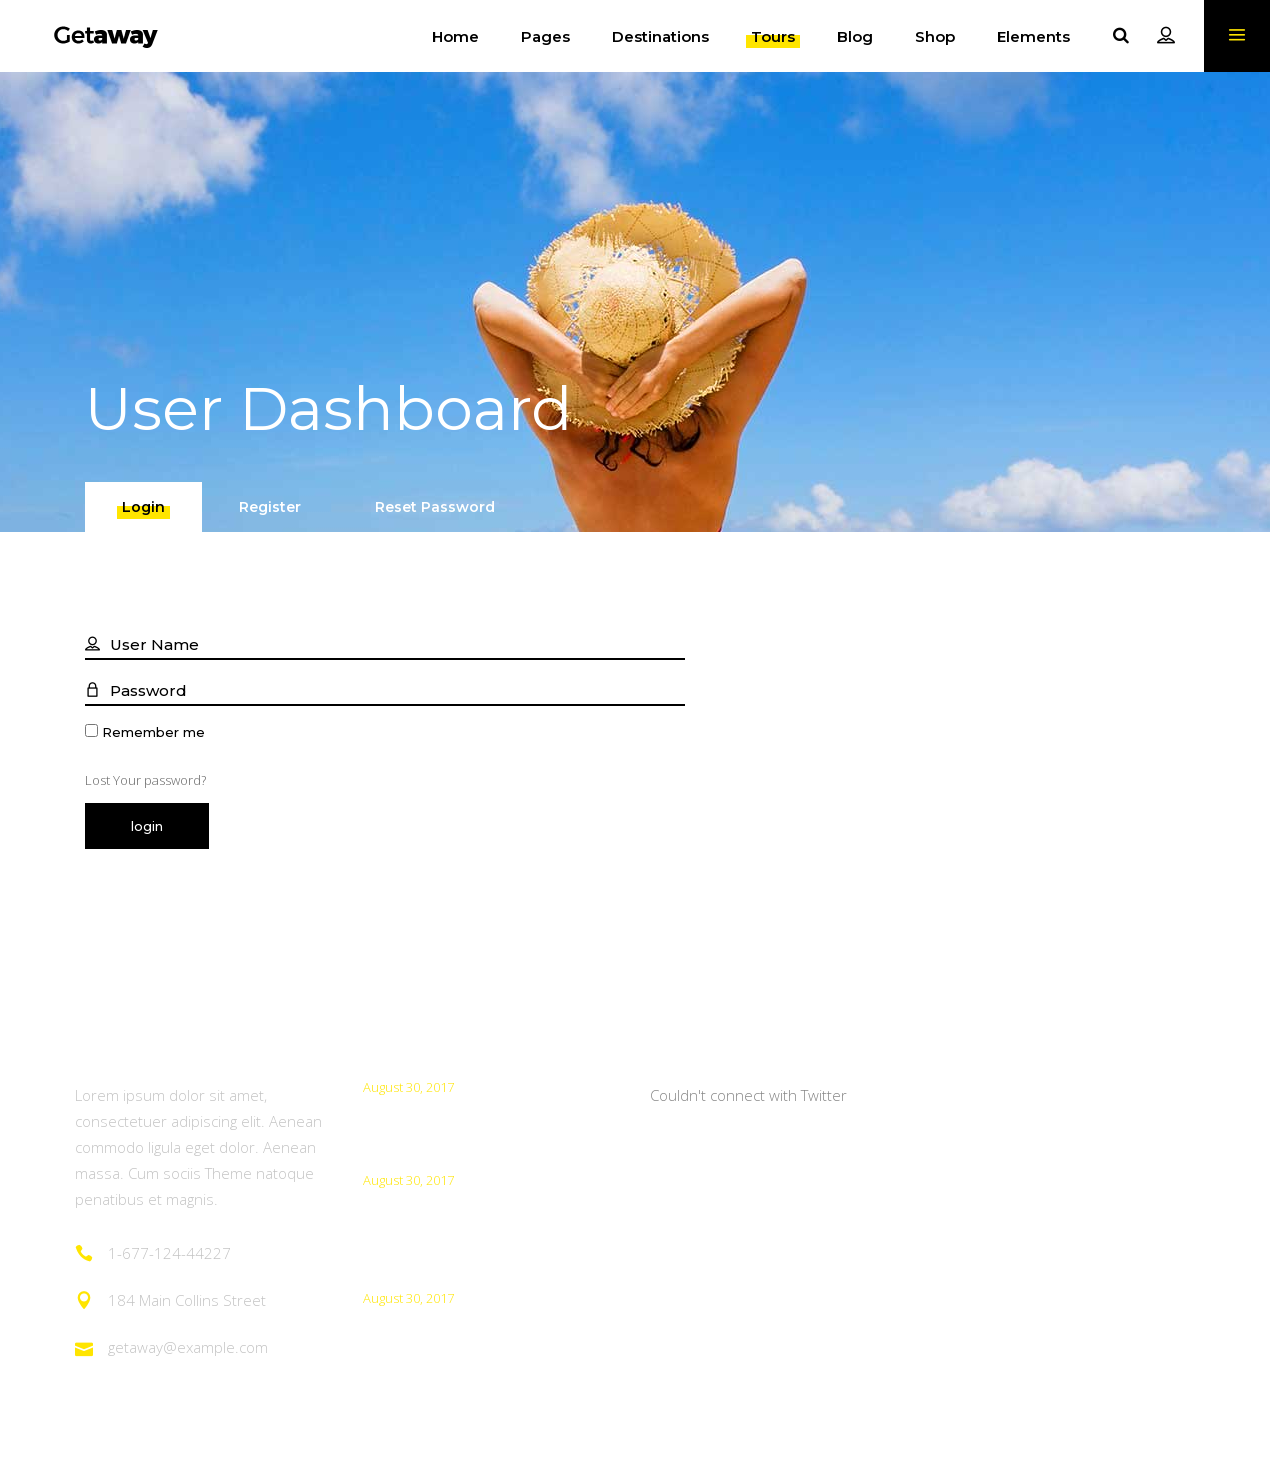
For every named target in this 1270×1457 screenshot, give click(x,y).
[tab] (143, 507)
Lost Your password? (145, 780)
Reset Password (435, 507)
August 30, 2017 (408, 1087)
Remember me (153, 732)
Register (270, 507)
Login (143, 507)
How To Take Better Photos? (469, 1116)
